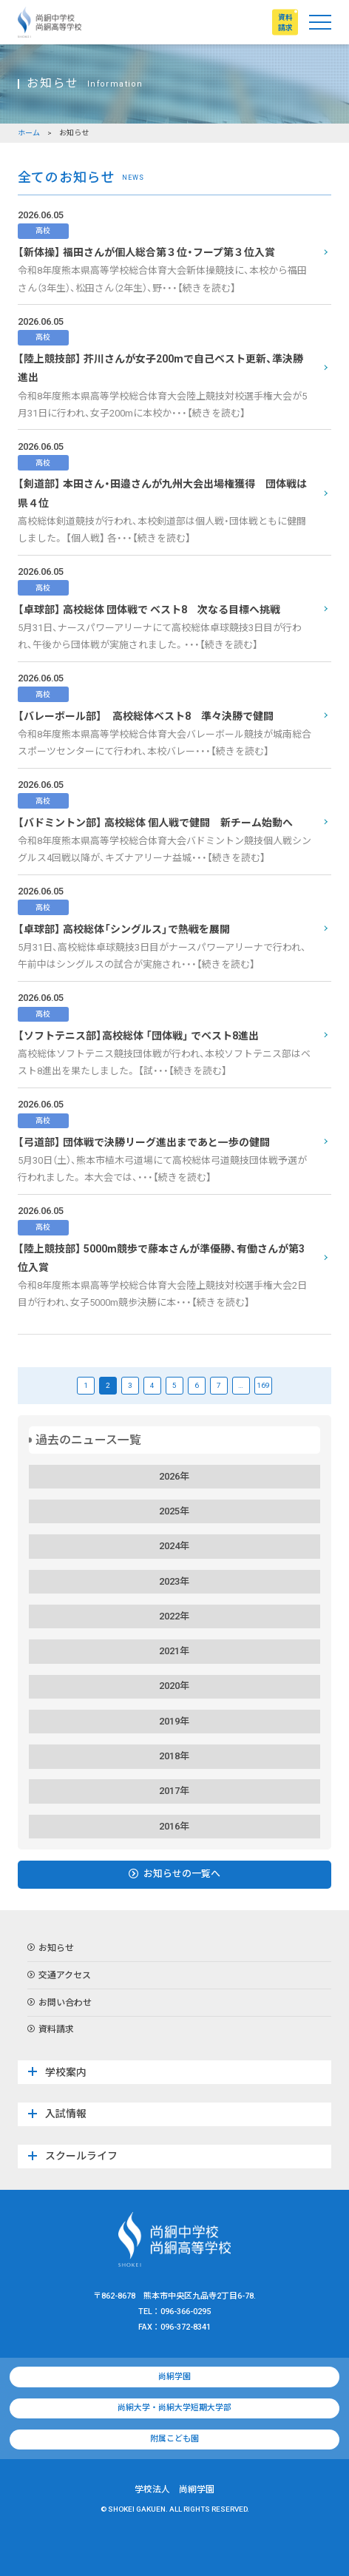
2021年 (174, 1650)
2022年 (174, 1616)
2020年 (174, 1685)
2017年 (174, 1790)
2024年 (174, 1545)
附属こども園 (174, 2439)
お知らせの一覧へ (174, 1874)
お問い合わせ (59, 2003)
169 (263, 1385)
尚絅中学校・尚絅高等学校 (49, 22)
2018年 (174, 1755)
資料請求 (50, 2030)
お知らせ (50, 1949)
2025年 (174, 1511)
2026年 (174, 1476)
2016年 (174, 1826)
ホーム (29, 133)
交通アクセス (59, 1976)
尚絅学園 (174, 2376)
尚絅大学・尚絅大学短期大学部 (174, 2408)
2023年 (174, 1581)
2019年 (174, 1721)
